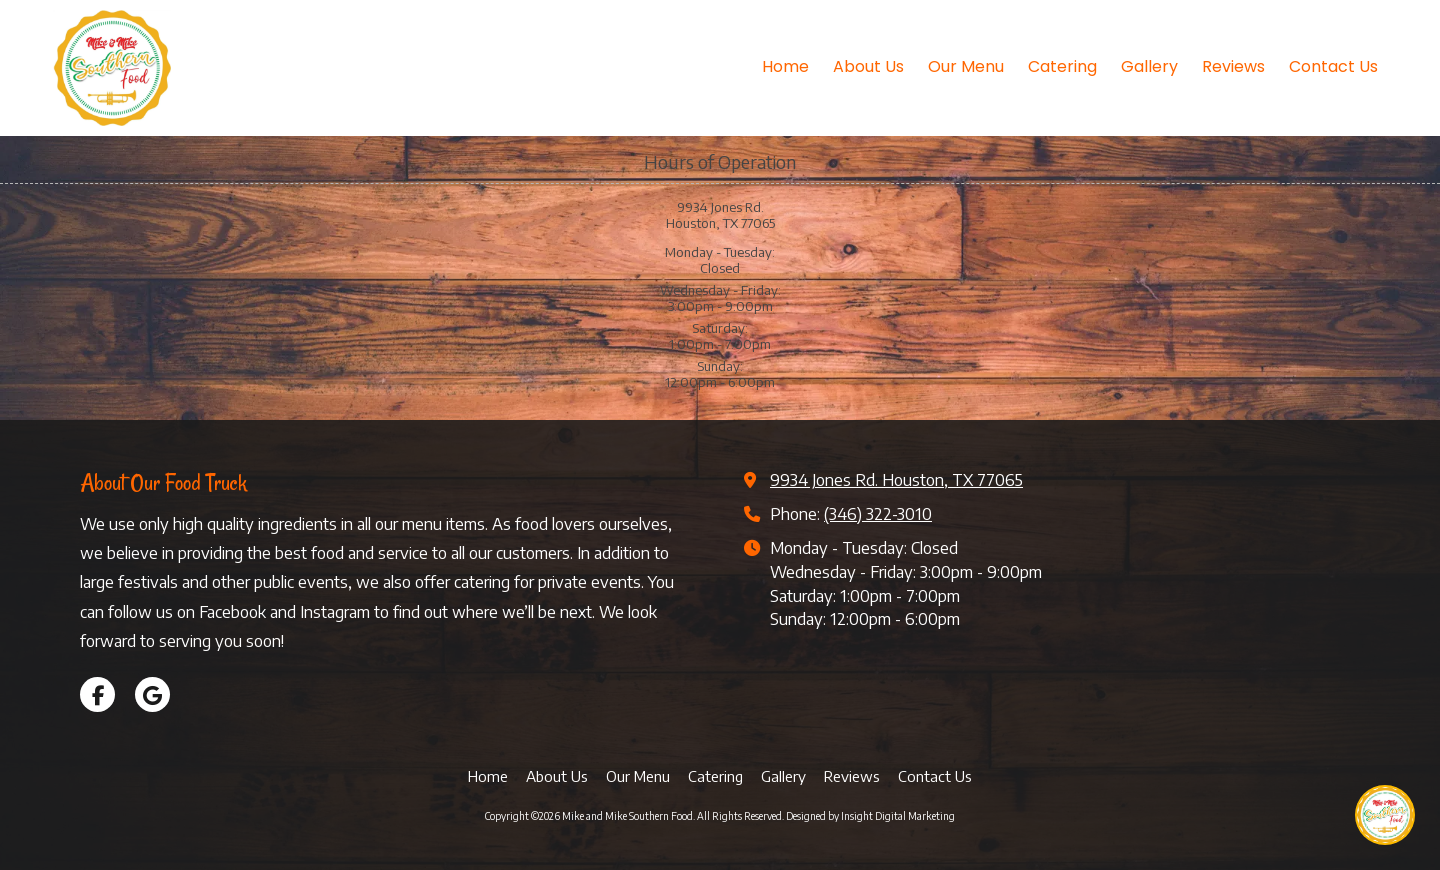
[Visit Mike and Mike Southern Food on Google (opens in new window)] (152, 694)
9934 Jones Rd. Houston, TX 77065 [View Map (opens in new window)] (896, 479)
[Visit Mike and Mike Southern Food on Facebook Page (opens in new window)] (97, 694)
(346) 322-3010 (878, 513)
